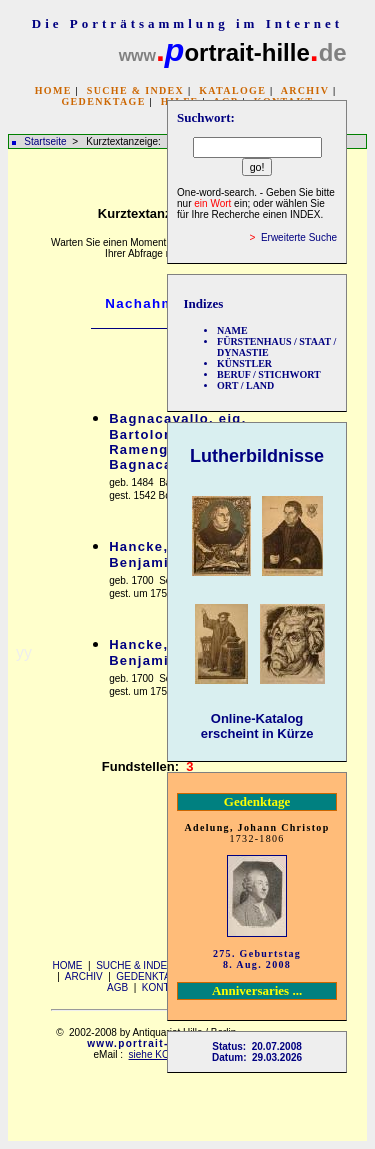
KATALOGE (232, 90)
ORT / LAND (245, 385)
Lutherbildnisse (257, 456)
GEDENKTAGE (103, 101)
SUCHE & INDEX (135, 90)
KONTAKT (165, 987)
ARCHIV (305, 90)
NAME (232, 330)
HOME (53, 90)
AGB (117, 987)
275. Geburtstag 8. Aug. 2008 (257, 959)
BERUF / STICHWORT (269, 374)
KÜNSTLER (244, 363)
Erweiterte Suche (299, 237)
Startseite (45, 141)
